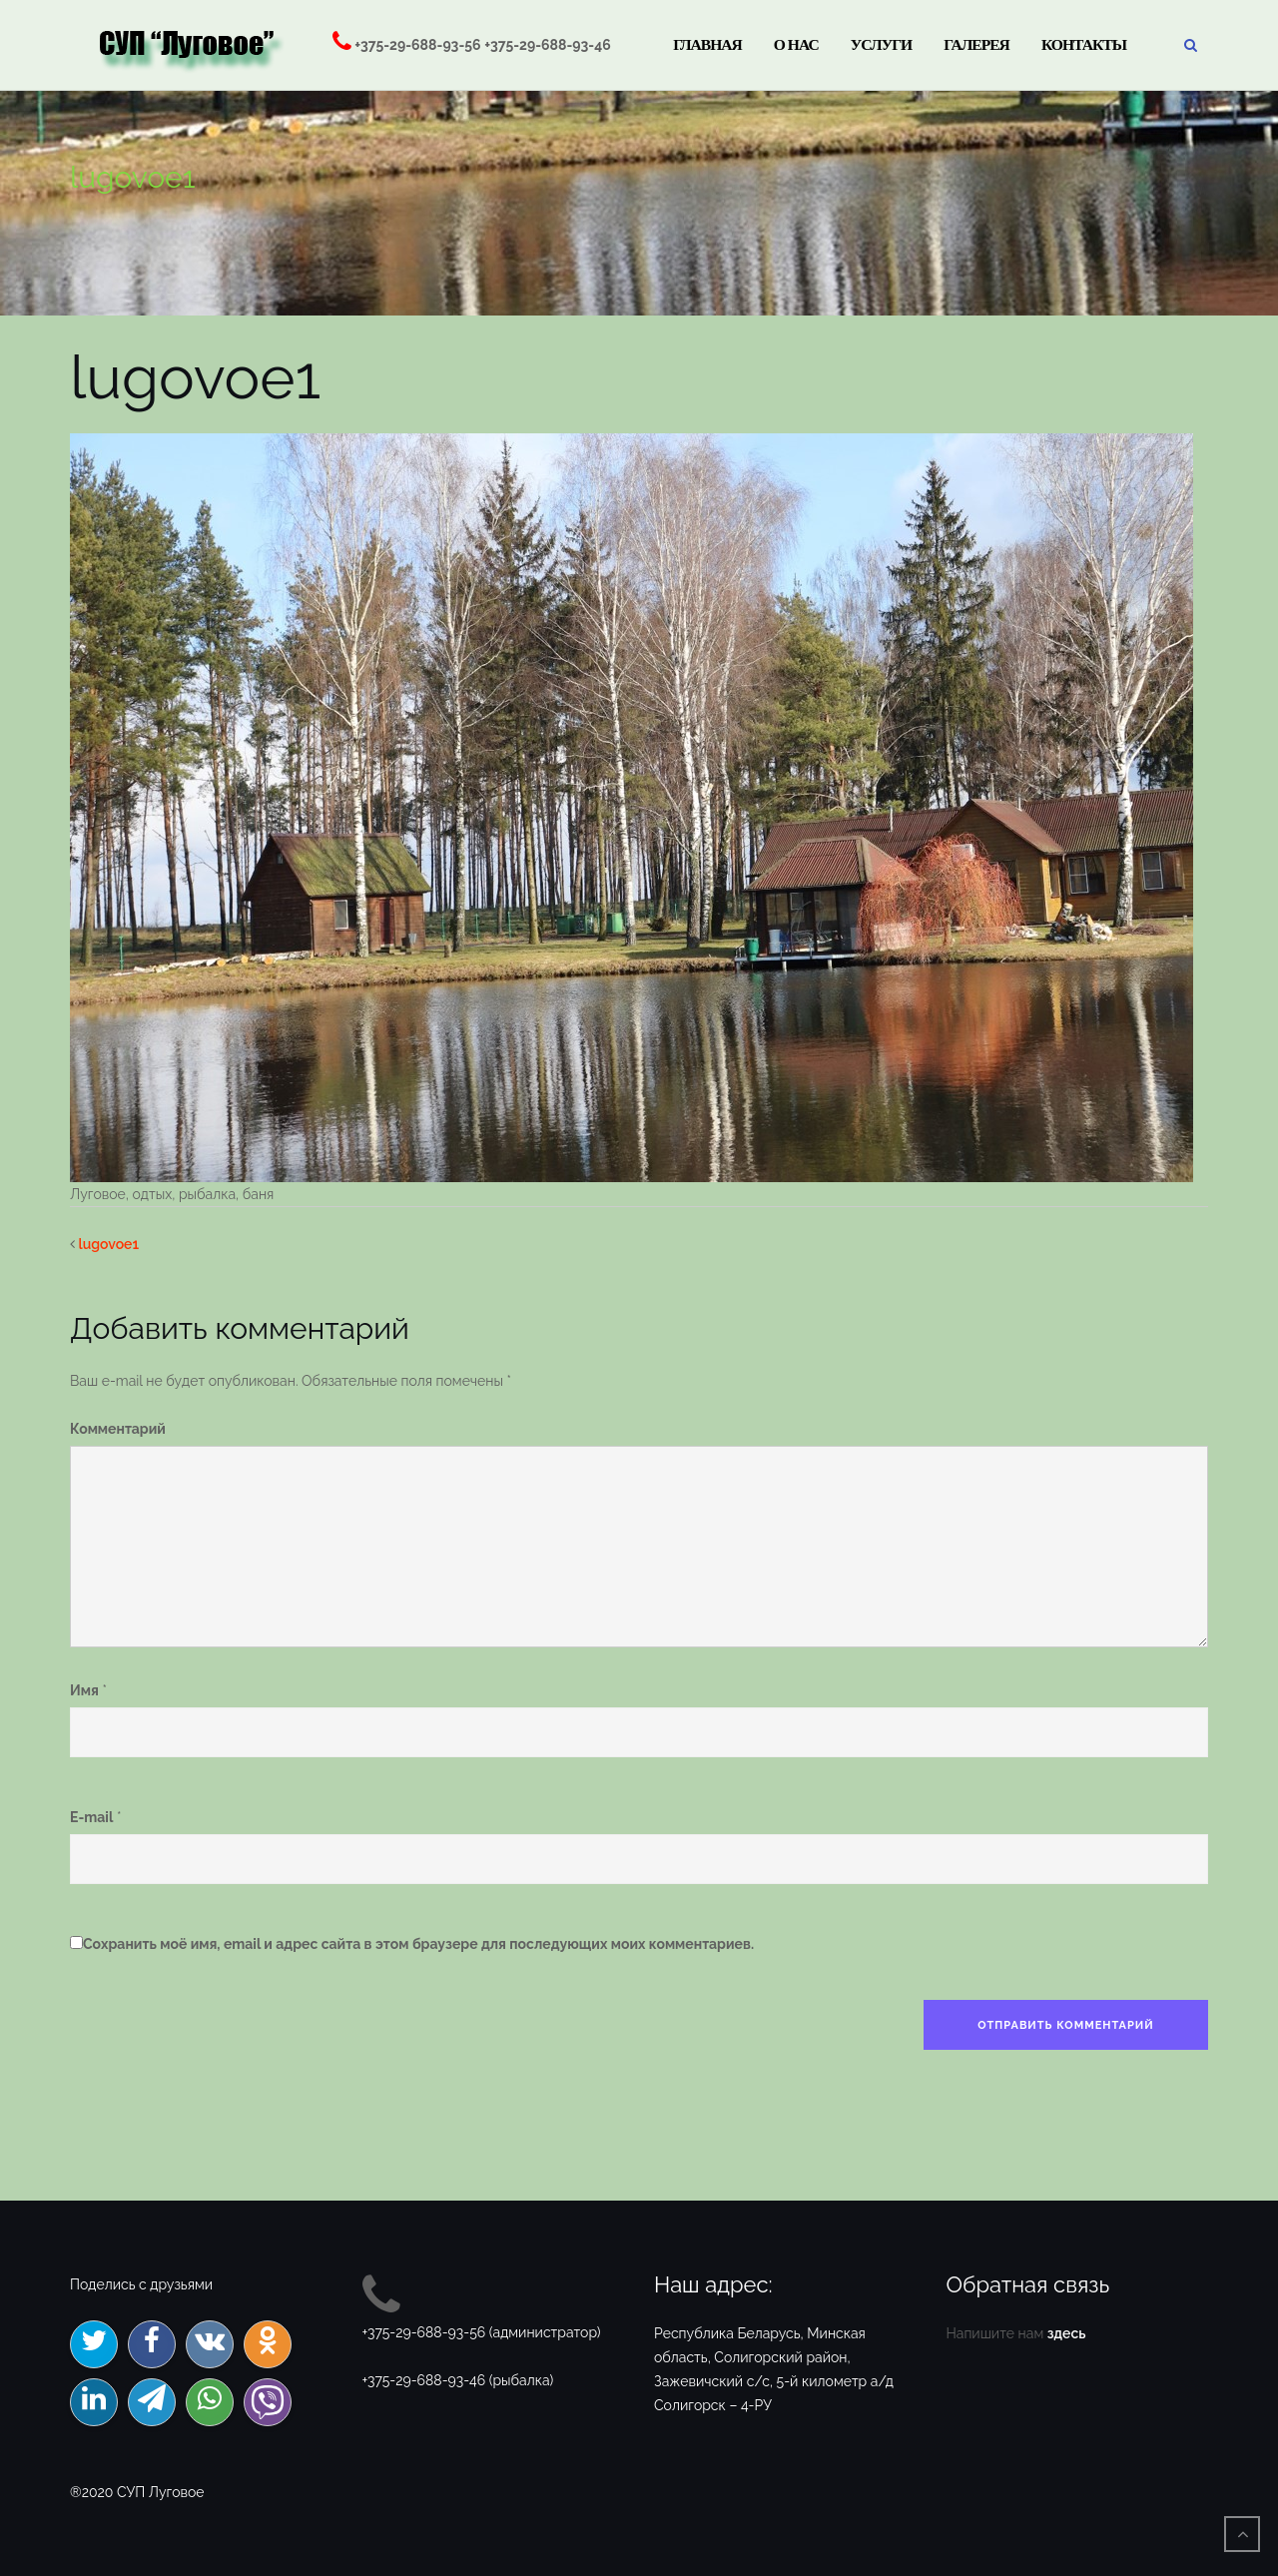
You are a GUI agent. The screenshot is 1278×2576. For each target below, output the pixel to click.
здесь (1066, 2333)
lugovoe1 (109, 1244)
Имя (84, 1690)
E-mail (91, 1817)
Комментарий (118, 1429)
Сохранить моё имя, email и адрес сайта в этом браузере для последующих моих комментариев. (418, 1944)
